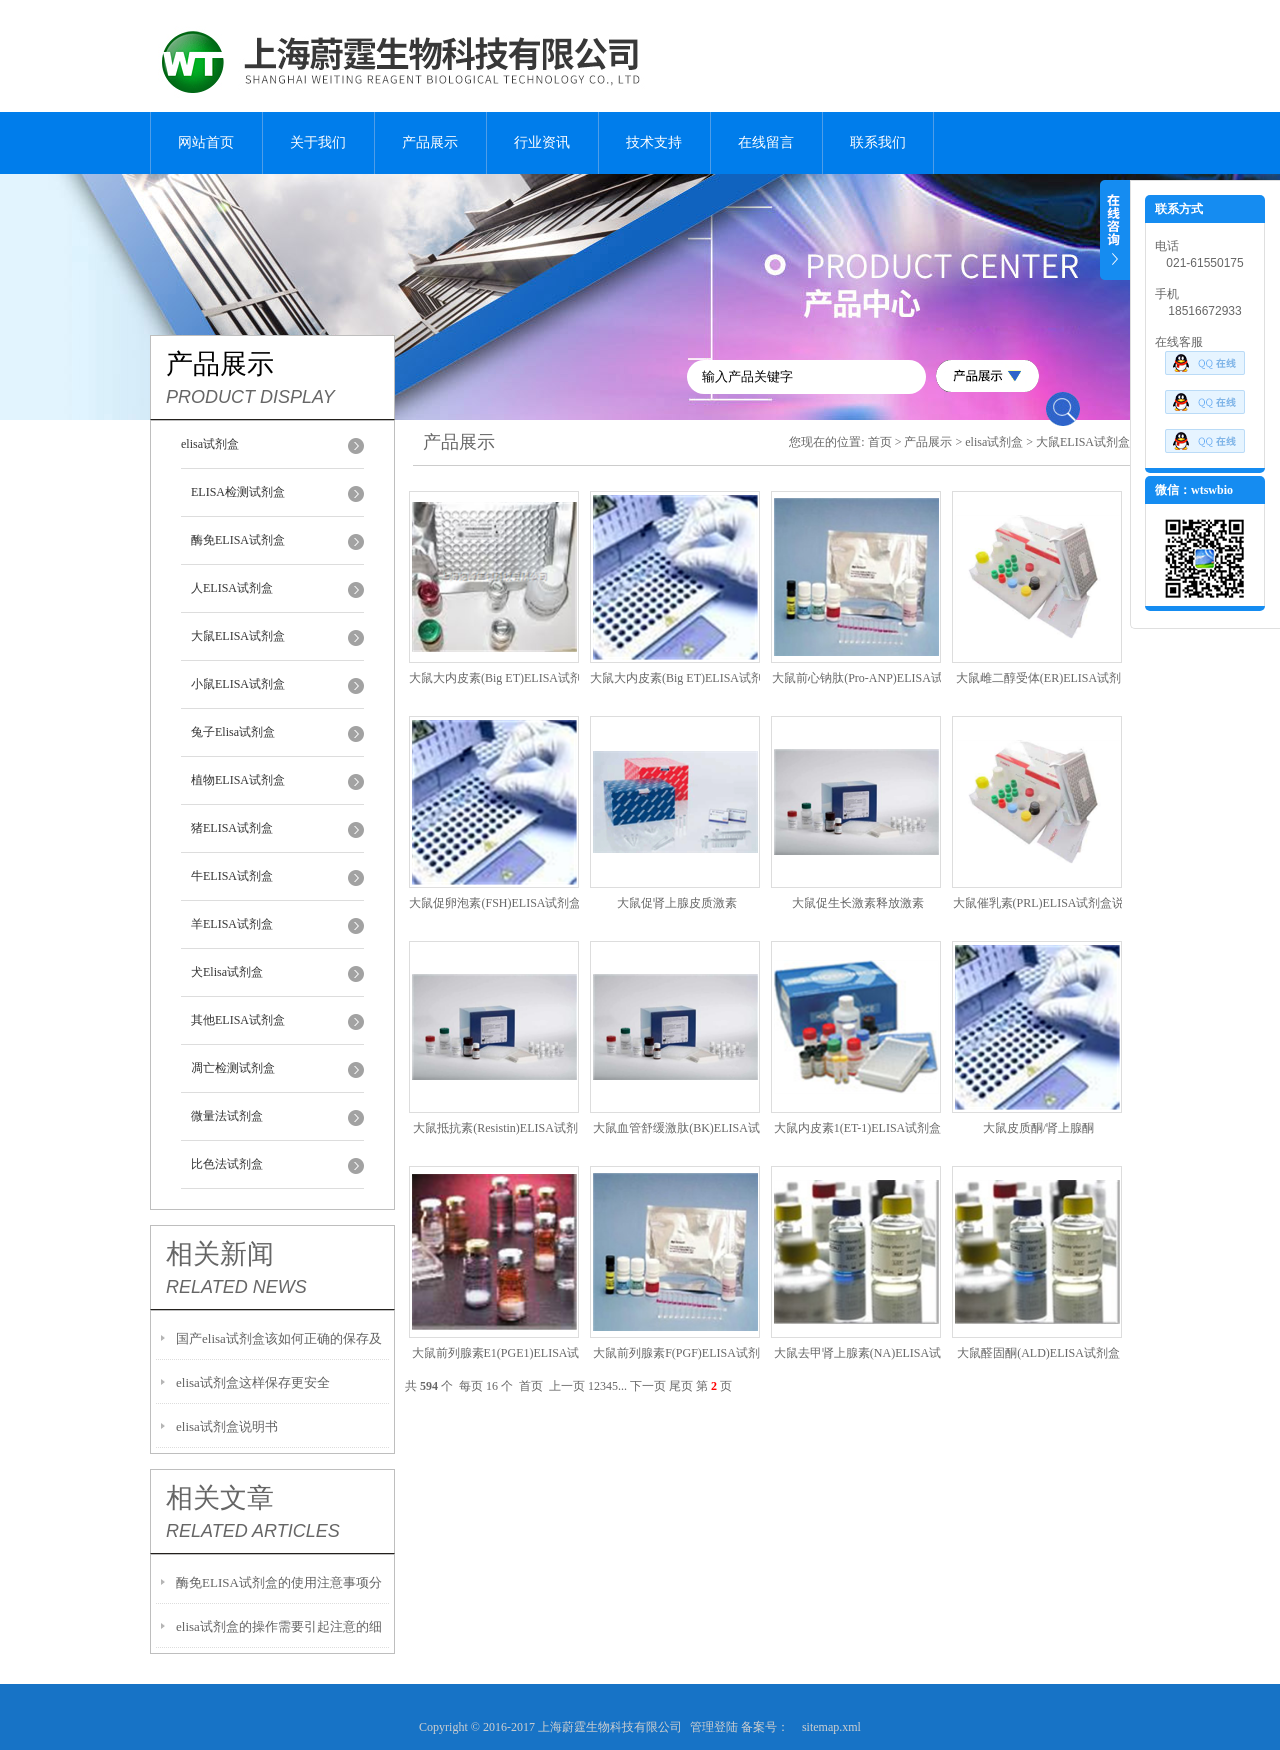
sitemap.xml (831, 1727)
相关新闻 (220, 1254)
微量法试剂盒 (227, 1116)
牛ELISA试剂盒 (232, 876)
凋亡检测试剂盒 (233, 1068)
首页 (880, 442)
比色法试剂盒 (227, 1164)
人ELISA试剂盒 (232, 588)
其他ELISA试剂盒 (238, 1020)
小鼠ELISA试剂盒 (238, 684)
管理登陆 (714, 1727)
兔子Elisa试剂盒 (233, 732)
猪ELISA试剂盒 (232, 828)
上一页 (567, 1386)
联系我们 (878, 142)
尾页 (681, 1386)
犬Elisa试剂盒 (227, 972)
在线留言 (766, 142)
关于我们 (318, 142)
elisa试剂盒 (210, 444)
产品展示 (430, 142)
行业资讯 (542, 142)
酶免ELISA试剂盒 (238, 540)
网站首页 (206, 142)
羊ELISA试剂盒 (232, 924)
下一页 (648, 1386)
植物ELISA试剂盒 (238, 780)
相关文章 (220, 1498)
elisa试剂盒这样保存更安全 (253, 1382)
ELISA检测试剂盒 (238, 492)
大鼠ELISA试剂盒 (238, 636)
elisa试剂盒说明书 (227, 1426)
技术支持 (654, 142)
